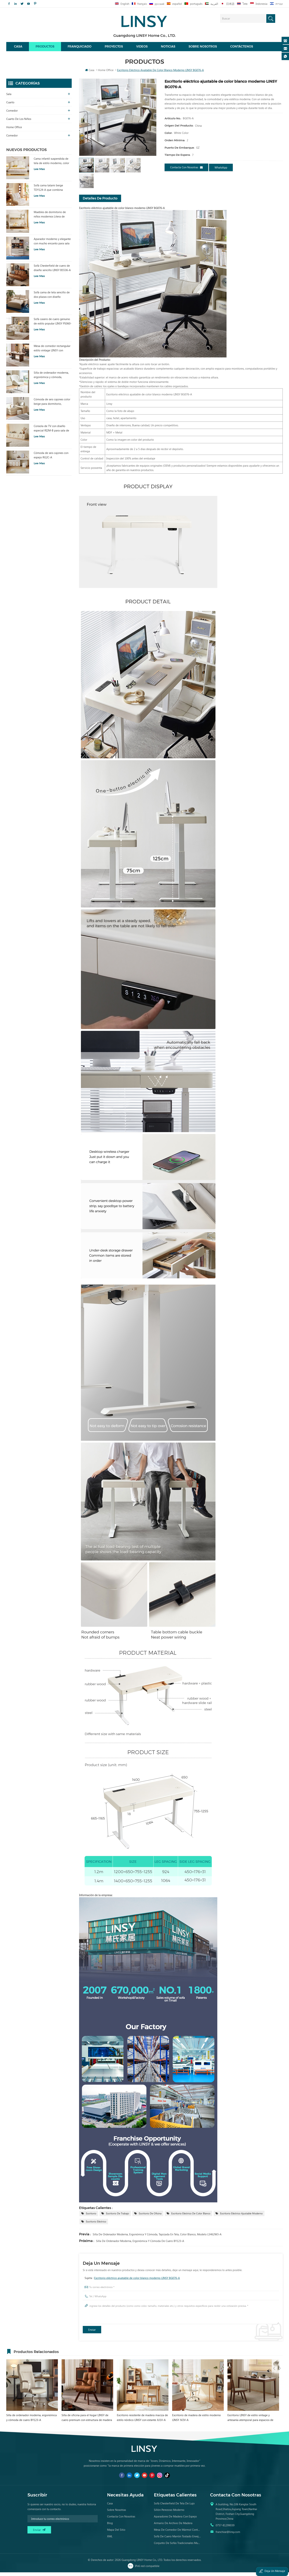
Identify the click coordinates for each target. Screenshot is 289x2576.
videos (142, 48)
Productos (45, 48)
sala (8, 97)
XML (109, 2540)
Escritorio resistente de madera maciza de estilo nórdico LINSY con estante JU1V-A (142, 2421)
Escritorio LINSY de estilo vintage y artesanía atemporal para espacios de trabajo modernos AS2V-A (250, 2421)
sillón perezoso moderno (169, 2513)
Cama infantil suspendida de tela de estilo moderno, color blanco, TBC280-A (51, 164)
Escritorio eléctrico (96, 2225)
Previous (274, 2354)
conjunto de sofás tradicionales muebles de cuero (177, 2546)
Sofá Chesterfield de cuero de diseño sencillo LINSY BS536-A (52, 271)
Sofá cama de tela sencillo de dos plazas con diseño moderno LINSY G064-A (52, 298)
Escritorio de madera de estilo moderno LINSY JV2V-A (196, 2421)
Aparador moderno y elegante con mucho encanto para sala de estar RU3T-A (52, 244)
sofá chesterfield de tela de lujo (174, 2507)
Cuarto (10, 106)
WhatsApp (221, 171)
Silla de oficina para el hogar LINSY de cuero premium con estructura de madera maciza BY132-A (87, 2421)
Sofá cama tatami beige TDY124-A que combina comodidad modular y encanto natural (53, 191)
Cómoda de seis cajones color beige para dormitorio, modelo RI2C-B (52, 405)
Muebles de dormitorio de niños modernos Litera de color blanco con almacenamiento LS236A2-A (51, 218)
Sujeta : (132, 2281)
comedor (12, 114)
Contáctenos (241, 48)
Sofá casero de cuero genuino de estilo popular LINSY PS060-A (53, 325)
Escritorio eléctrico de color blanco (190, 2217)
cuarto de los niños (18, 122)
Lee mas (39, 172)
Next (280, 2354)
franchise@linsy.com (228, 2535)
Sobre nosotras (116, 2513)
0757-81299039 (225, 2529)
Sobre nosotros (203, 48)
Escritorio (91, 2217)
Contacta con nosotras (186, 171)
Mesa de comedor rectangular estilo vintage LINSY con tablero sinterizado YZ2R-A (52, 351)
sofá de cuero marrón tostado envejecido (177, 2540)
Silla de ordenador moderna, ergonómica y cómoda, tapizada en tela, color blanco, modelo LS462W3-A (157, 2238)
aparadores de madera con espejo (175, 2520)
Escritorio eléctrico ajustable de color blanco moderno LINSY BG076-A (137, 2281)
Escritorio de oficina (150, 2217)
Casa (18, 48)
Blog (110, 2526)
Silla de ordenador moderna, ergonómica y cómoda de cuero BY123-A (140, 2244)
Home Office (14, 130)
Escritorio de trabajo (117, 2217)
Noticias (168, 48)
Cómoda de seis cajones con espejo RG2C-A (51, 458)
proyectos (114, 48)
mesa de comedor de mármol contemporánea (177, 2533)
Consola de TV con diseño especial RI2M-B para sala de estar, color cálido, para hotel (51, 432)
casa (110, 2507)
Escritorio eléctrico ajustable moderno (241, 2217)
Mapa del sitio (116, 2533)
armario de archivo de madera (173, 2526)
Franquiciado (79, 48)
